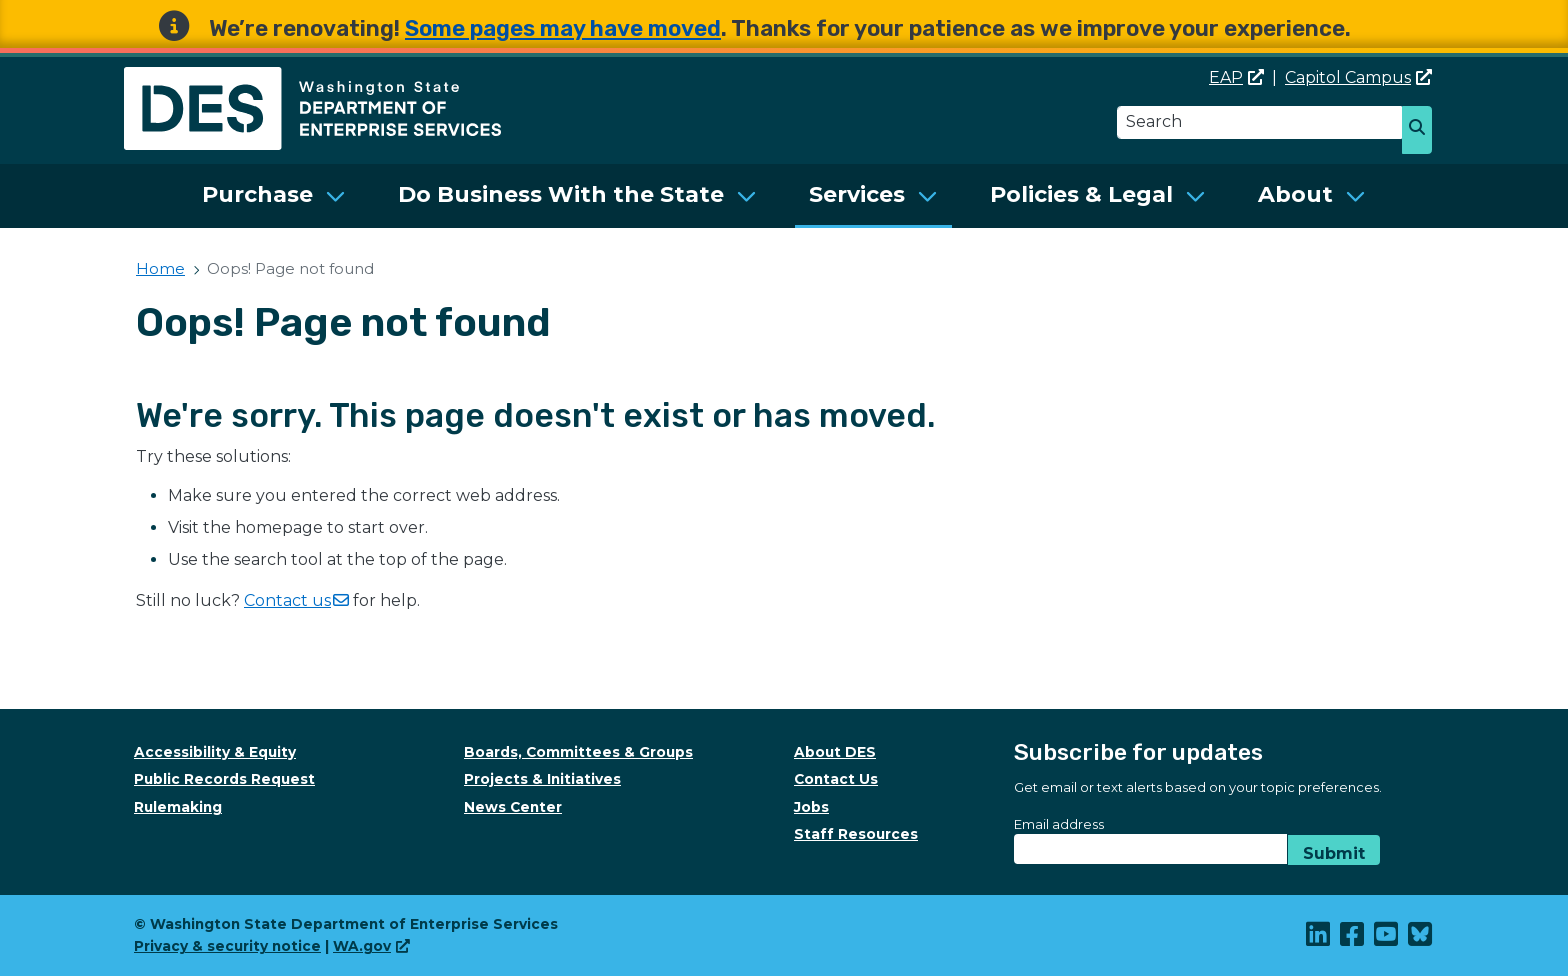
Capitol (1358, 77)
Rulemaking (178, 807)
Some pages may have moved (563, 28)
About (1295, 194)
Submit (1334, 853)
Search (1424, 132)
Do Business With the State (561, 194)
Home (160, 268)
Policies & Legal (1081, 194)
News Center (513, 807)
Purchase (257, 194)
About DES (835, 752)
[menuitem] (274, 196)
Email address (1059, 824)
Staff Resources (856, 834)
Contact (296, 600)
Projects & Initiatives (542, 779)
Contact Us (836, 779)
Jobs (811, 807)
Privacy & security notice (227, 946)
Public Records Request (224, 779)
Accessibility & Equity (215, 752)
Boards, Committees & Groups (578, 752)
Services (857, 194)
